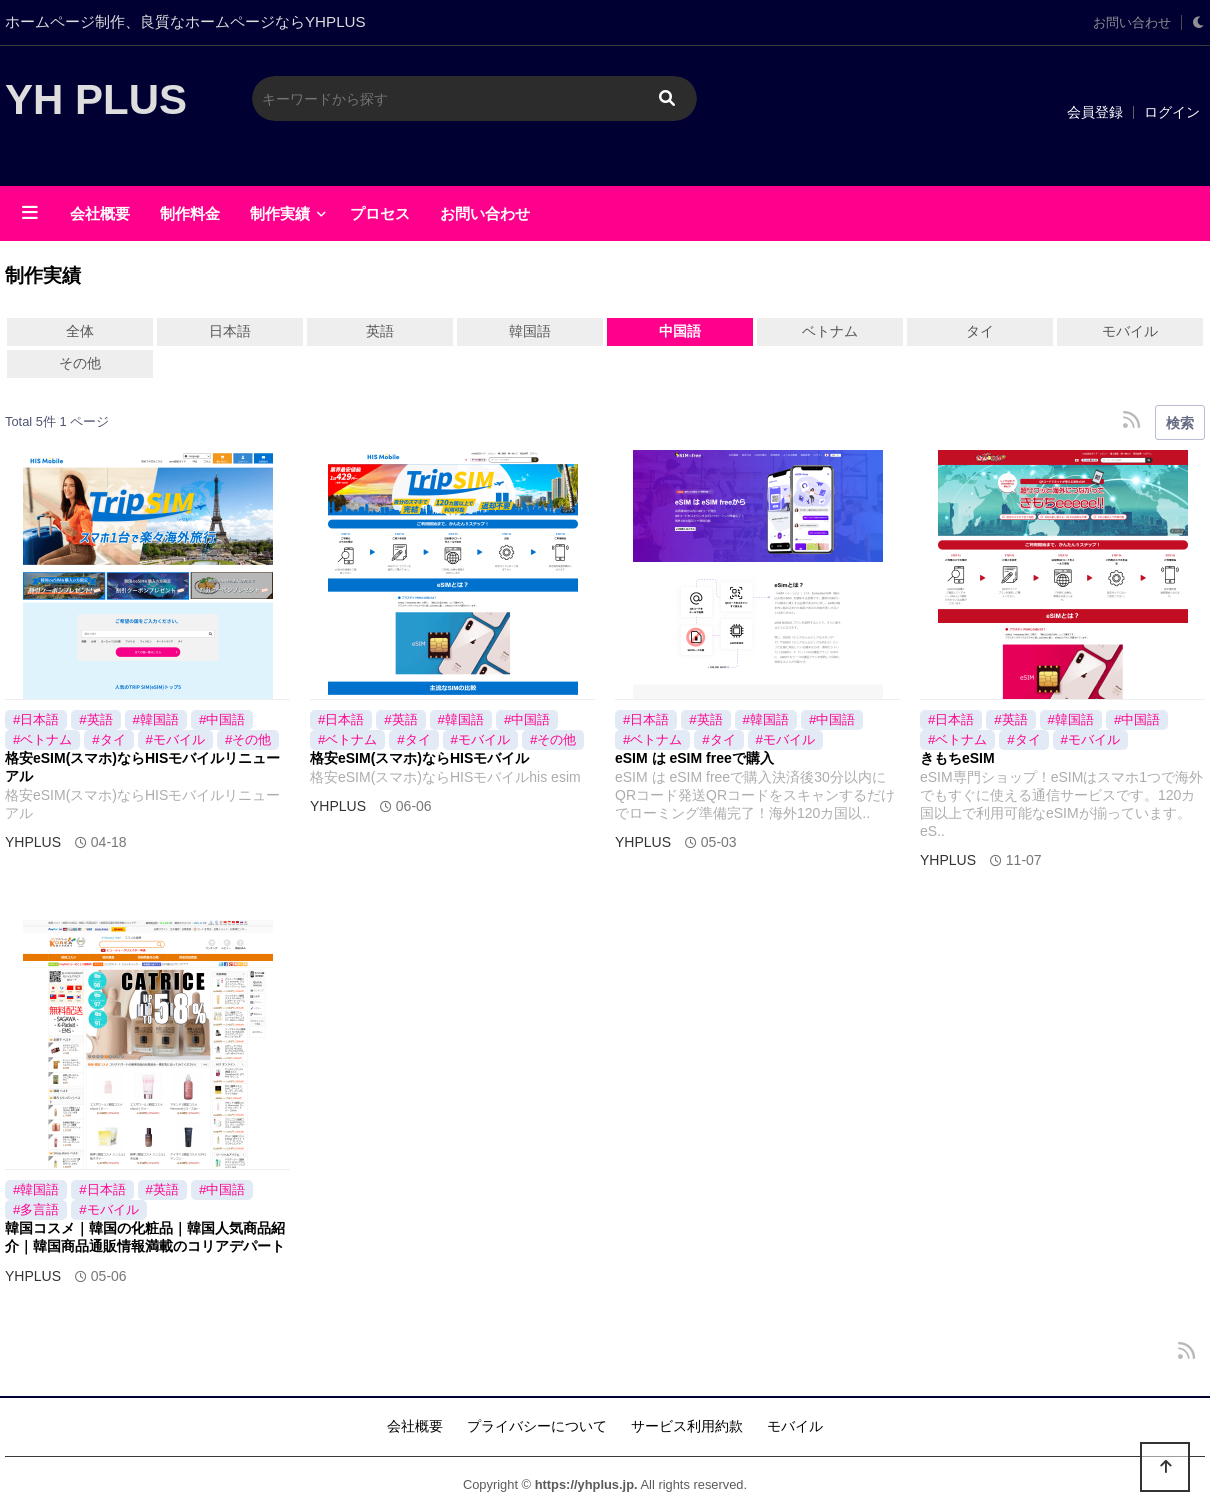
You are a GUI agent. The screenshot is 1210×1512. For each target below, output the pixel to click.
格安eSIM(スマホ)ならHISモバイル (419, 758)
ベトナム (830, 331)
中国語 (680, 331)
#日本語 (36, 719)
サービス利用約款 (687, 1426)
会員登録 (1095, 112)
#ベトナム (42, 739)
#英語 (95, 719)
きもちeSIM (957, 758)
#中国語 (222, 719)
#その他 (248, 739)
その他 (80, 363)
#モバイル (175, 739)
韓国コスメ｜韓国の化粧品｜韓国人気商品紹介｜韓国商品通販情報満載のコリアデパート (145, 1237)
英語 (380, 331)
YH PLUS (96, 99)
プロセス (380, 213)
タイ (980, 331)
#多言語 (36, 1209)
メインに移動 (0, 0)
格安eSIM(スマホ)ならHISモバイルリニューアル (142, 767)
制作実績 (280, 213)
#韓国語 (156, 719)
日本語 (230, 331)
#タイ (108, 739)
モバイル (1130, 331)
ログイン (1172, 112)
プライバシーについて (537, 1426)
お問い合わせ (1132, 23)
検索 (1180, 423)
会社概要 (100, 213)
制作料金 (190, 213)
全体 (80, 331)
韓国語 (530, 331)
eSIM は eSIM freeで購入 (694, 758)
